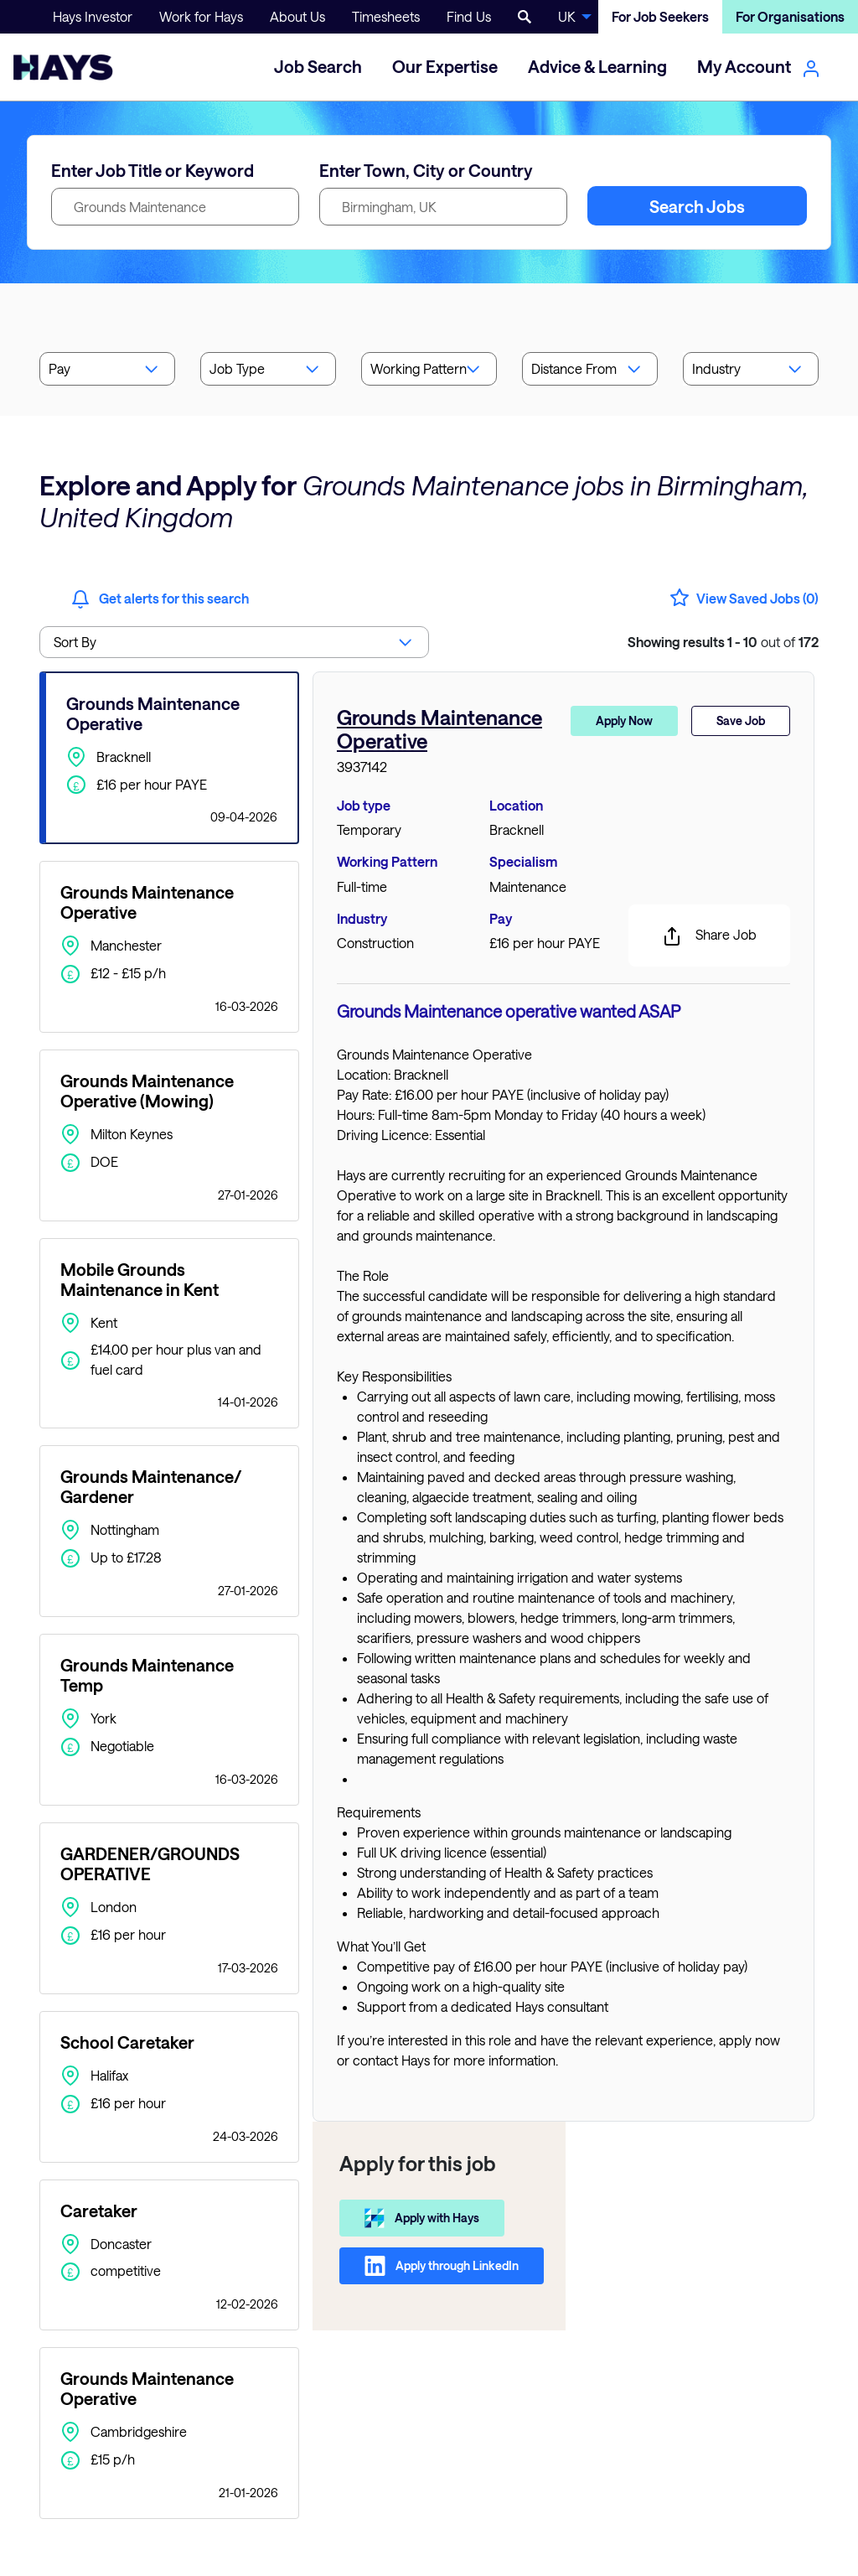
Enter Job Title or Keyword (152, 170)
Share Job (709, 936)
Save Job (740, 720)
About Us (297, 16)
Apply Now (624, 720)
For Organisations (790, 16)
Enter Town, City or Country (426, 170)
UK (567, 16)
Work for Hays (201, 16)
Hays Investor (92, 16)
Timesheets (386, 16)
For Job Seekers (660, 16)
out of (723, 642)
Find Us (469, 16)
